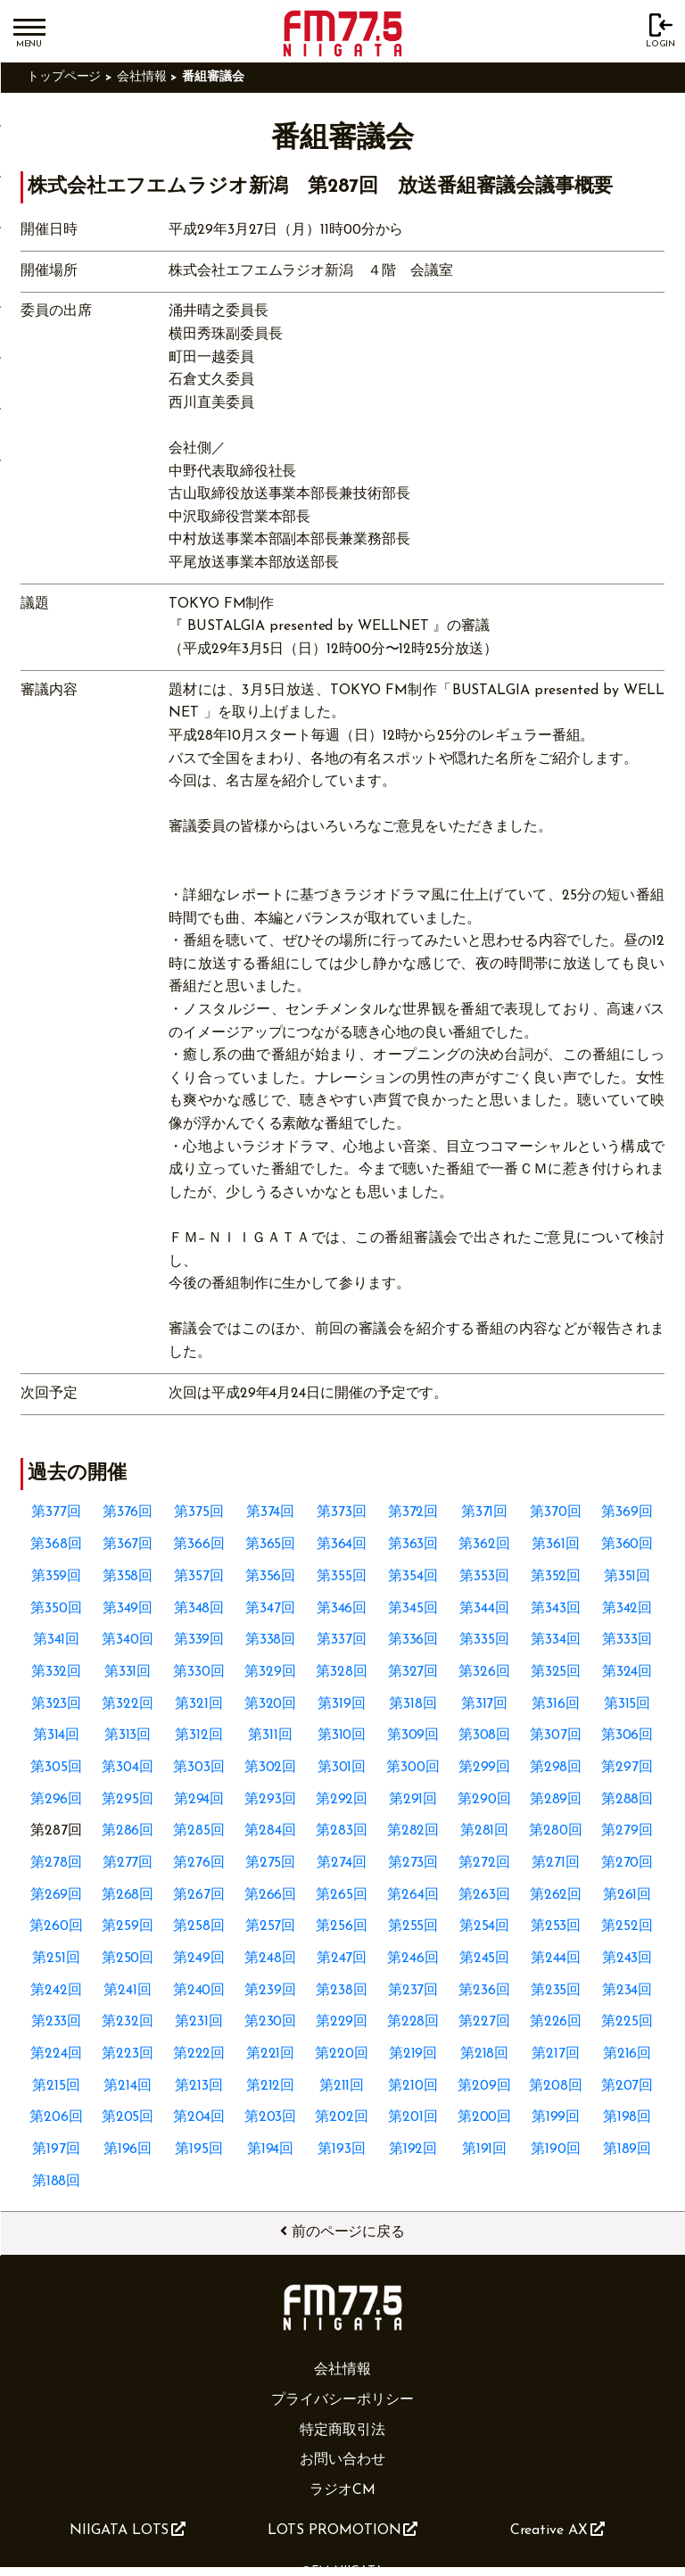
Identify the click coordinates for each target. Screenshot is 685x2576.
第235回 (556, 1991)
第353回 (484, 1577)
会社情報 (142, 77)
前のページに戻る (342, 2232)
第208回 (555, 2086)
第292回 (342, 1800)
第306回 (627, 1735)
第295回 (127, 1800)
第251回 (56, 1958)
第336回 (413, 1640)
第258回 (199, 1926)
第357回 (199, 1577)
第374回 (270, 1512)
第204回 (199, 2117)
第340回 (127, 1640)
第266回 (270, 1895)
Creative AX (557, 2530)
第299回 (484, 1767)
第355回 (342, 1577)
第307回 (556, 1735)
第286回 (128, 1831)
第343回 (556, 1609)
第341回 (56, 1640)
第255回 (413, 1926)
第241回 (127, 1991)
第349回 (128, 1609)
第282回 (413, 1831)
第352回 (556, 1577)
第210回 (413, 2086)
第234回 (627, 1991)
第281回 (484, 1831)
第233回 (56, 2022)
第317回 (484, 1704)
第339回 (199, 1640)
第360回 (627, 1544)
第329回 (270, 1672)
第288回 (627, 1800)
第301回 (342, 1767)
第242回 (56, 1991)
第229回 (342, 2022)
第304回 (127, 1767)
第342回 (627, 1609)
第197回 (56, 2149)
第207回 (627, 2086)
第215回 (56, 2086)
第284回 (270, 1831)
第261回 (627, 1895)
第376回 (128, 1512)
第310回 (342, 1735)
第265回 (341, 1895)
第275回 (270, 1863)
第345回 (413, 1609)
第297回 (627, 1767)
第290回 (484, 1800)
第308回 (484, 1735)
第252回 (627, 1926)
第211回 (342, 2086)
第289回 (556, 1800)
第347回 (270, 1609)
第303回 (199, 1767)
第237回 (413, 1991)
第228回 (413, 2022)
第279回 (627, 1831)
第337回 (342, 1640)
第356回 (270, 1577)
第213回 (199, 2086)
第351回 (627, 1577)
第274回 (342, 1863)
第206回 (56, 2117)
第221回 (270, 2054)
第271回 (556, 1863)
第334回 (556, 1640)
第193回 (342, 2149)
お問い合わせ (342, 2460)
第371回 (484, 1512)
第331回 (128, 1672)
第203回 (270, 2117)
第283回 (341, 1831)
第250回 (128, 1958)
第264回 (413, 1895)
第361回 (556, 1544)
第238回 (341, 1991)
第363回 (413, 1544)
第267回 (199, 1895)
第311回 (270, 1735)
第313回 (128, 1735)
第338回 (270, 1640)
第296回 (56, 1800)
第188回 (56, 2181)
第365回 (270, 1544)
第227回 (484, 2022)
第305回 (56, 1767)
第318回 (413, 1704)
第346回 (342, 1609)
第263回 (484, 1895)
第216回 (627, 2054)
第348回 (199, 1609)
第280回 (555, 1831)
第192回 (413, 2149)
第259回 (127, 1926)
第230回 (270, 2022)
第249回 (199, 1958)
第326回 (484, 1672)
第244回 (556, 1958)
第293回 (270, 1800)
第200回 (485, 2117)
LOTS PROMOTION (343, 2530)
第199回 (556, 2117)
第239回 (270, 1991)
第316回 (556, 1704)
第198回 (627, 2117)
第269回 (56, 1895)
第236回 (484, 1991)
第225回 (627, 2022)
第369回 (627, 1512)
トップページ (64, 77)
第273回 (413, 1863)
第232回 (127, 2022)
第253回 (556, 1926)
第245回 (484, 1958)
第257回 (270, 1926)
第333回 (627, 1640)
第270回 (627, 1863)
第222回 (199, 2054)
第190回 (556, 2149)
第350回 (56, 1609)
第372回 (413, 1512)
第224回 (56, 2054)
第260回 (56, 1926)
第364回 (342, 1544)
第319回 (342, 1704)
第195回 (199, 2149)
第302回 (270, 1767)
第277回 (128, 1863)
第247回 (342, 1958)
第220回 (341, 2054)
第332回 (56, 1672)
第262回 (556, 1895)
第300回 (413, 1767)
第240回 (199, 1991)
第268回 (128, 1895)
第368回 (56, 1544)
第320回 (270, 1704)
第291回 (413, 1800)
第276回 (199, 1863)
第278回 (56, 1863)
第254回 (484, 1926)
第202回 (341, 2117)
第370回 (556, 1512)
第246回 (413, 1958)
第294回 (199, 1800)
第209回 (484, 2086)
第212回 (270, 2086)
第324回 (627, 1672)
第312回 (199, 1735)
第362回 (484, 1544)
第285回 (199, 1831)
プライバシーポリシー (342, 2400)
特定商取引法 (342, 2430)
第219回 (413, 2054)
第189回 (627, 2149)
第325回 (556, 1672)
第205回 (128, 2117)
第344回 (484, 1609)
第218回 (484, 2054)
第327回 (413, 1672)
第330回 (199, 1672)
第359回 (56, 1577)
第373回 (342, 1512)
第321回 (199, 1704)
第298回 (556, 1767)
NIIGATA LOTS (128, 2530)
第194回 (270, 2149)
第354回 (413, 1577)
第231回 (199, 2022)
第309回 (413, 1735)
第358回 (128, 1577)
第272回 (484, 1863)
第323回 (56, 1704)
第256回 (341, 1926)
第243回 (627, 1958)
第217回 (556, 2054)
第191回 (485, 2149)
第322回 (127, 1704)
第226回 (556, 2022)
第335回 (484, 1640)
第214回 (127, 2086)
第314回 (56, 1735)
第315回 (627, 1704)
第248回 (270, 1958)
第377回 (56, 1512)
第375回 (199, 1512)
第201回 (413, 2117)
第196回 (128, 2149)
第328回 (341, 1672)
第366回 (199, 1544)
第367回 (128, 1544)
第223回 (127, 2054)
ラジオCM (342, 2490)
